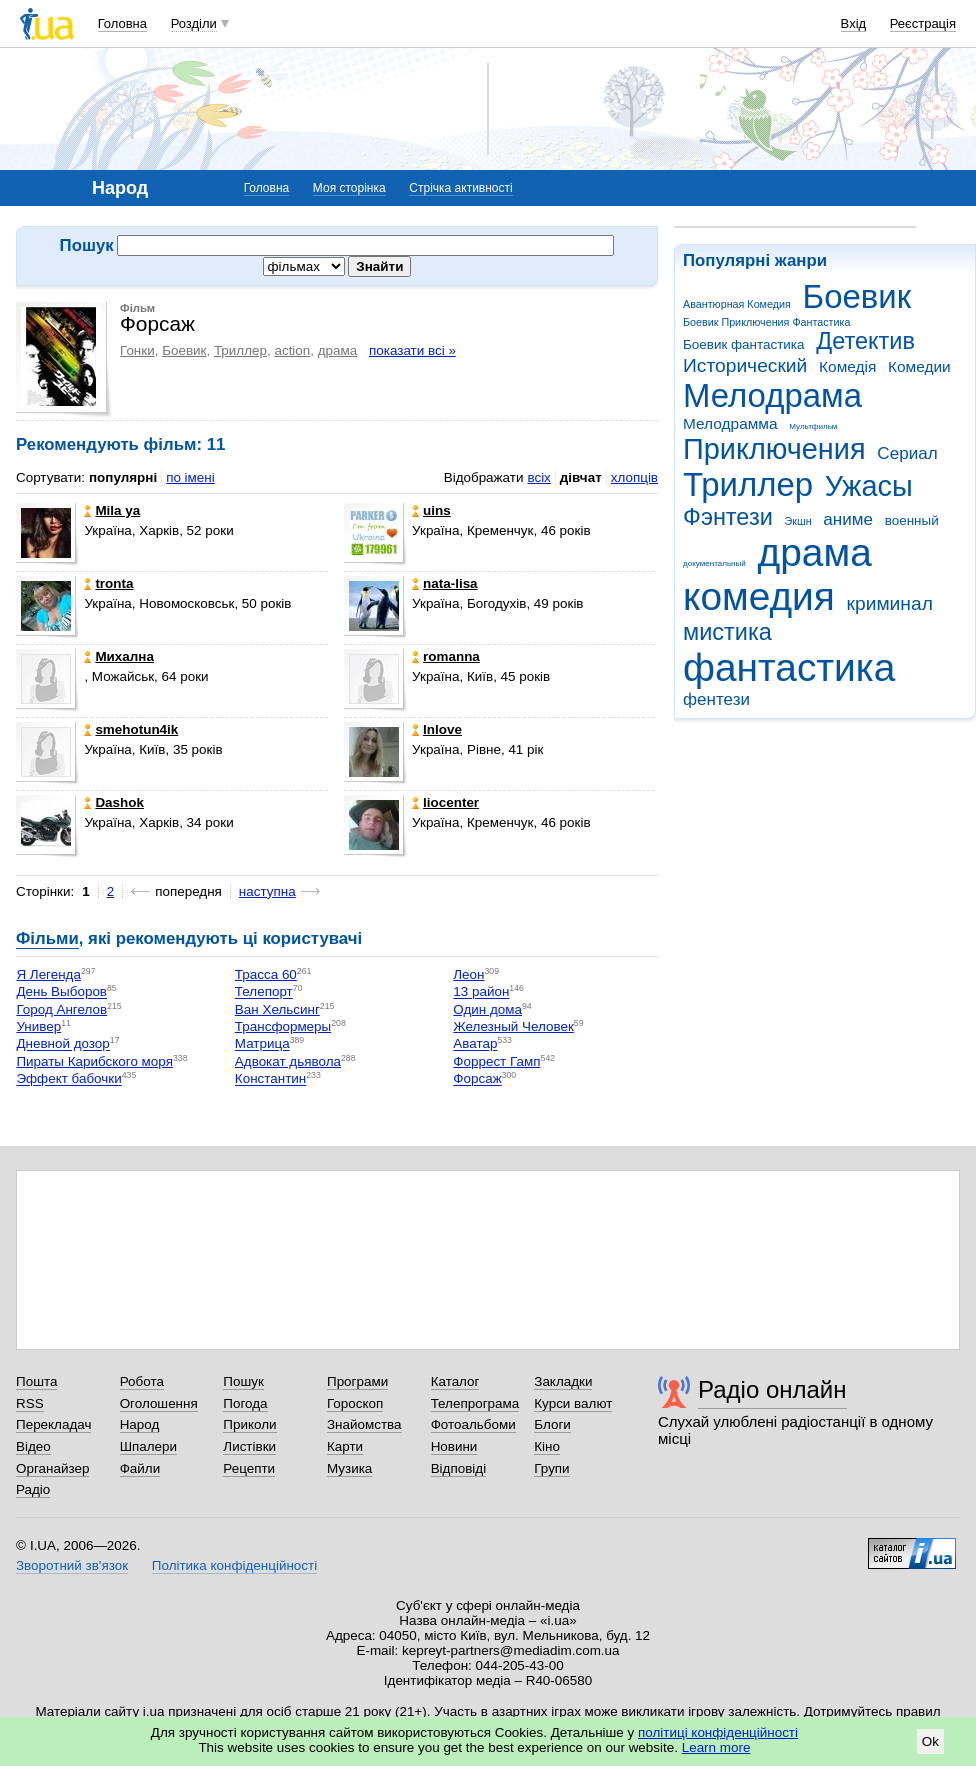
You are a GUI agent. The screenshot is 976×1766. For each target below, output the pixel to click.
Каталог (455, 1381)
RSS (30, 1403)
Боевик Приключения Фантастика (766, 322)
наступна (267, 891)
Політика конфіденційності (234, 1565)
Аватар (475, 1044)
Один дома (487, 1009)
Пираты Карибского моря (94, 1061)
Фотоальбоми (473, 1424)
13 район (481, 992)
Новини (454, 1446)
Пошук (243, 1381)
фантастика (789, 667)
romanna (446, 656)
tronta (108, 583)
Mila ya (112, 510)
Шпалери (148, 1446)
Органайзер (52, 1468)
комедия (759, 596)
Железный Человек (513, 1026)
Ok (930, 1741)
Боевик (857, 296)
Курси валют (573, 1403)
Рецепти (249, 1468)
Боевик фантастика (743, 344)
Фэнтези (728, 517)
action (292, 350)
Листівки (249, 1446)
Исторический (745, 365)
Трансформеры (283, 1026)
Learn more (716, 1747)
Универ (38, 1026)
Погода (245, 1403)
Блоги (552, 1424)
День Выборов (61, 992)
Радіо (33, 1489)
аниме (848, 519)
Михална (119, 656)
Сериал (907, 453)
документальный (714, 563)
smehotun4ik (131, 729)
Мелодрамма (730, 423)
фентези (716, 699)
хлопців (634, 477)
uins (431, 510)
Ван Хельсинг (277, 1009)
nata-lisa (445, 583)
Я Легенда (48, 974)
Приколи (249, 1424)
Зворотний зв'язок (72, 1565)
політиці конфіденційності (718, 1732)
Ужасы (869, 486)
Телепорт (264, 992)
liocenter (445, 802)
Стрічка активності (460, 188)
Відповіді (459, 1468)
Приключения (774, 449)
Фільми (47, 938)
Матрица (262, 1044)
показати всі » (412, 350)
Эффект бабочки (68, 1079)
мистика (727, 632)
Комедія (847, 366)
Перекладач (53, 1424)
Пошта (36, 1381)
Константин (270, 1079)
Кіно (547, 1446)
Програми (357, 1381)
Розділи (194, 23)
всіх (538, 477)
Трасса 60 (266, 974)
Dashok (114, 802)
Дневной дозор (62, 1044)
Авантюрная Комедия (737, 304)
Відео (33, 1446)
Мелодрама (772, 395)
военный (912, 520)
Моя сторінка (349, 188)
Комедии (919, 366)
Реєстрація (923, 23)
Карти (345, 1446)
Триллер (748, 484)
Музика (349, 1468)
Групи (551, 1468)
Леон (468, 974)
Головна (122, 23)
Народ (140, 1424)
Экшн (798, 521)
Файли (140, 1468)
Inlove (437, 729)
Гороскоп (355, 1403)
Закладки (563, 1381)
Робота (142, 1381)
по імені (190, 477)
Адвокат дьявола (288, 1061)
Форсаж (477, 1079)
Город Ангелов (61, 1009)
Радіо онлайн (772, 1389)
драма (815, 552)
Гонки (137, 350)
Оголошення (159, 1403)
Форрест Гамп (496, 1061)
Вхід (854, 23)
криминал (890, 603)
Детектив (865, 341)
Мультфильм (813, 426)
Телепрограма (475, 1403)
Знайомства (364, 1424)
